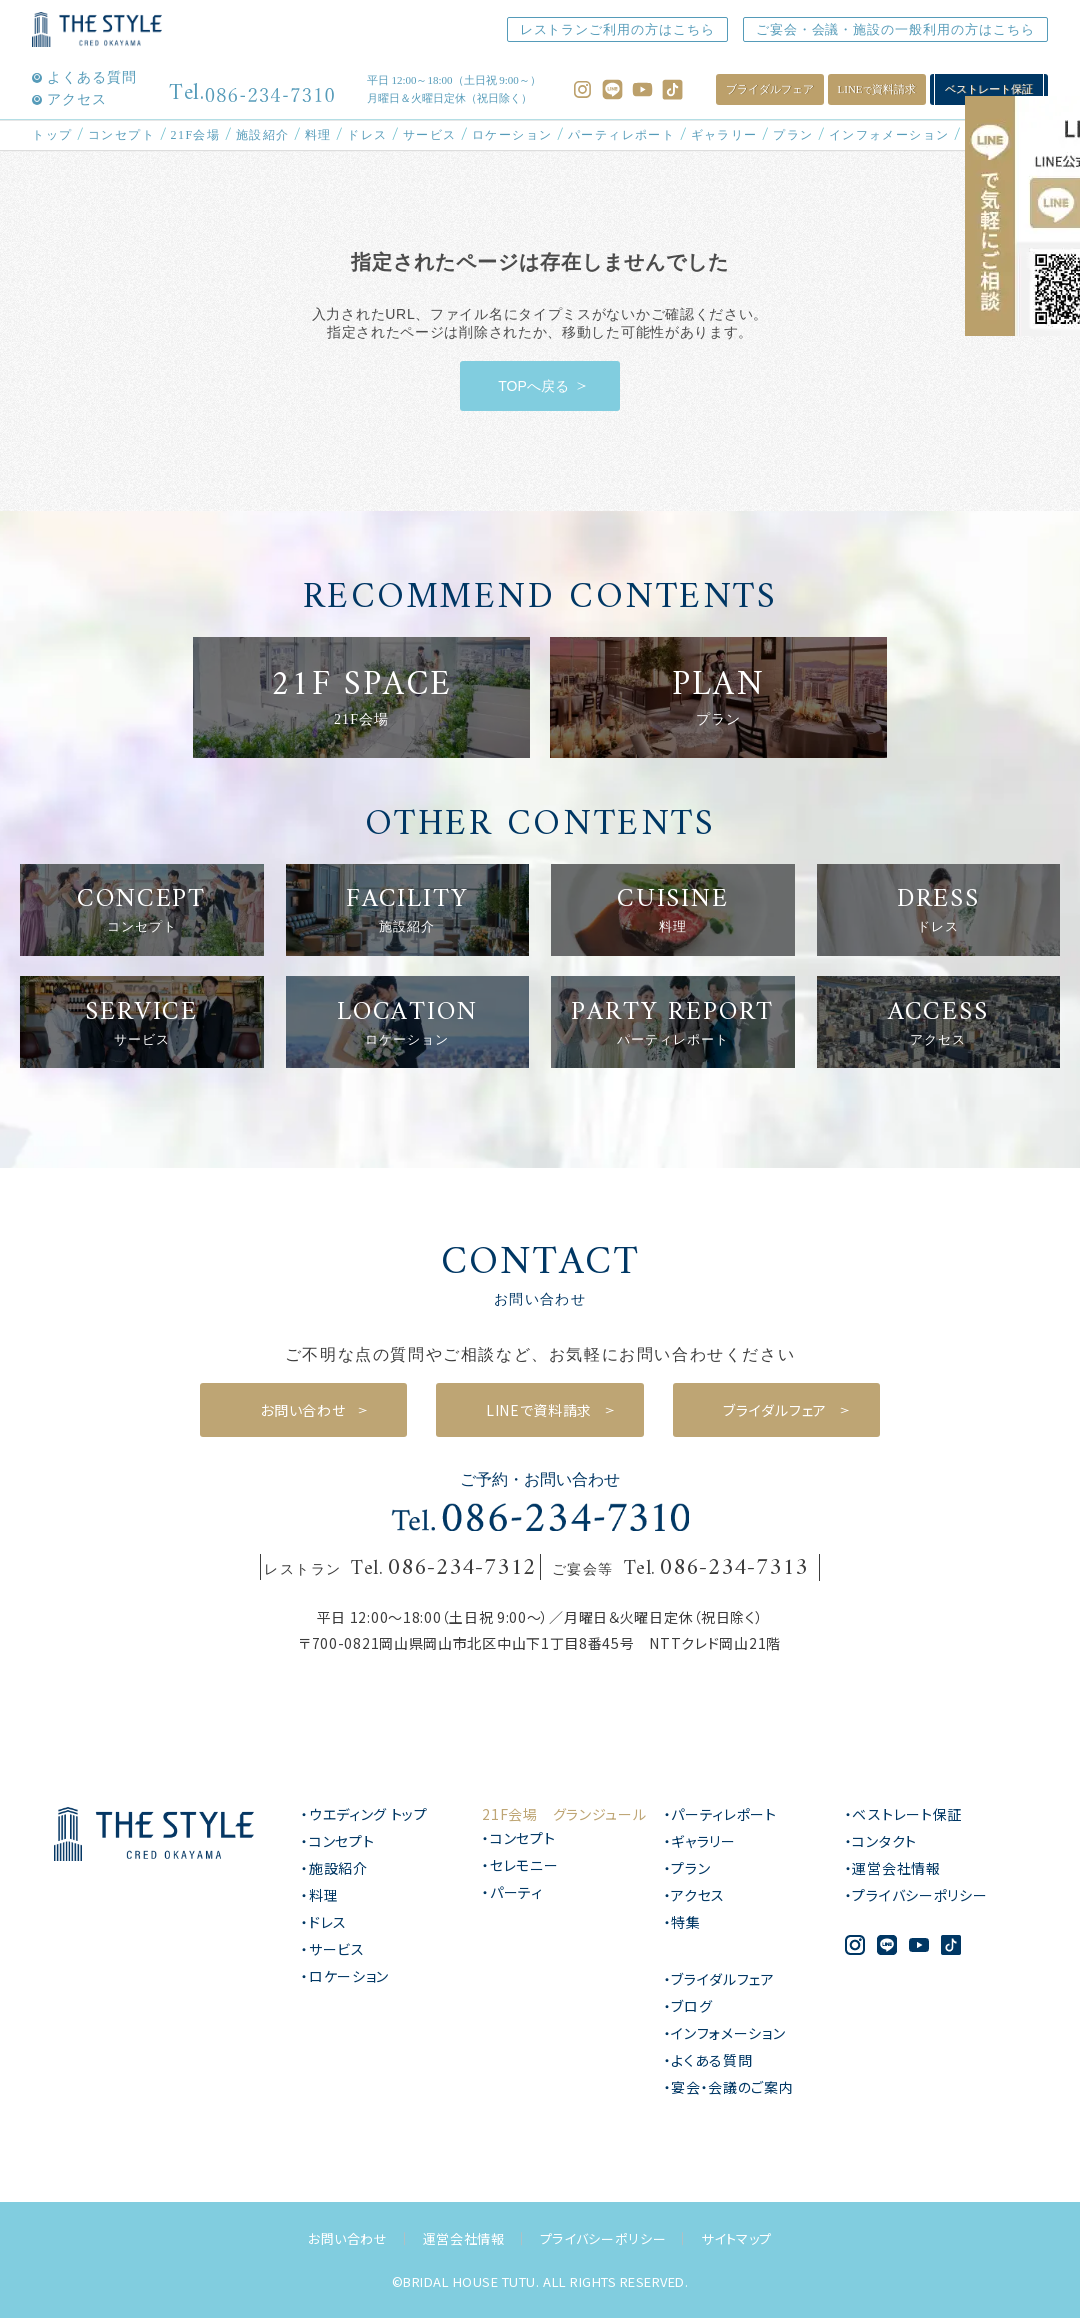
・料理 (319, 1895)
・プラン (687, 1868)
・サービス (333, 1949)
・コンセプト (337, 1841)
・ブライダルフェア (719, 1979)
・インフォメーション (725, 2033)
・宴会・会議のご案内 (729, 2087)
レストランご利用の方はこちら (589, 29)
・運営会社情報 (893, 1868)
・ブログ (688, 2006)
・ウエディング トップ (364, 1814)
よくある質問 (92, 78)
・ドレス (324, 1922)
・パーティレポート (720, 1814)
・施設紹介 (334, 1868)
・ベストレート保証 (903, 1814)
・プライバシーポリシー (916, 1895)
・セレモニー (520, 1865)
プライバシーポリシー (603, 2238)
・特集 (682, 1922)
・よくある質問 (708, 2060)
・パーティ (512, 1892)
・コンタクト (881, 1841)
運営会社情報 (464, 2238)
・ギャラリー (700, 1841)
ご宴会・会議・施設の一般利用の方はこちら (885, 29)
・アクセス (695, 1895)
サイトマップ (736, 2238)
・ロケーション (345, 1976)
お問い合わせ (348, 2238)
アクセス (77, 100)
